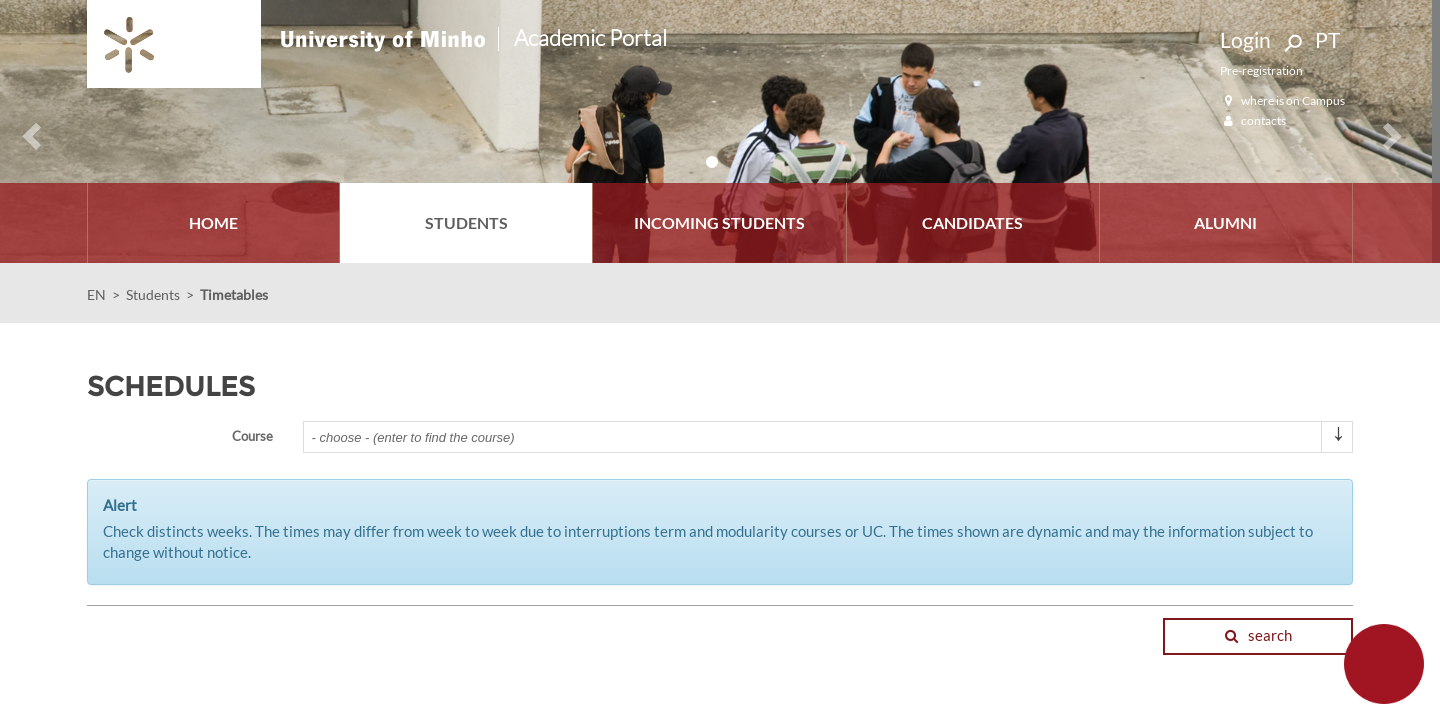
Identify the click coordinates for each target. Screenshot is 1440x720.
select (1337, 445)
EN (96, 294)
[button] (23, 131)
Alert (120, 505)
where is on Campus (1282, 100)
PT (1327, 39)
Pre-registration (1261, 70)
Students (153, 294)
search (1258, 635)
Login (1245, 39)
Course (252, 436)
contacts (1253, 120)
